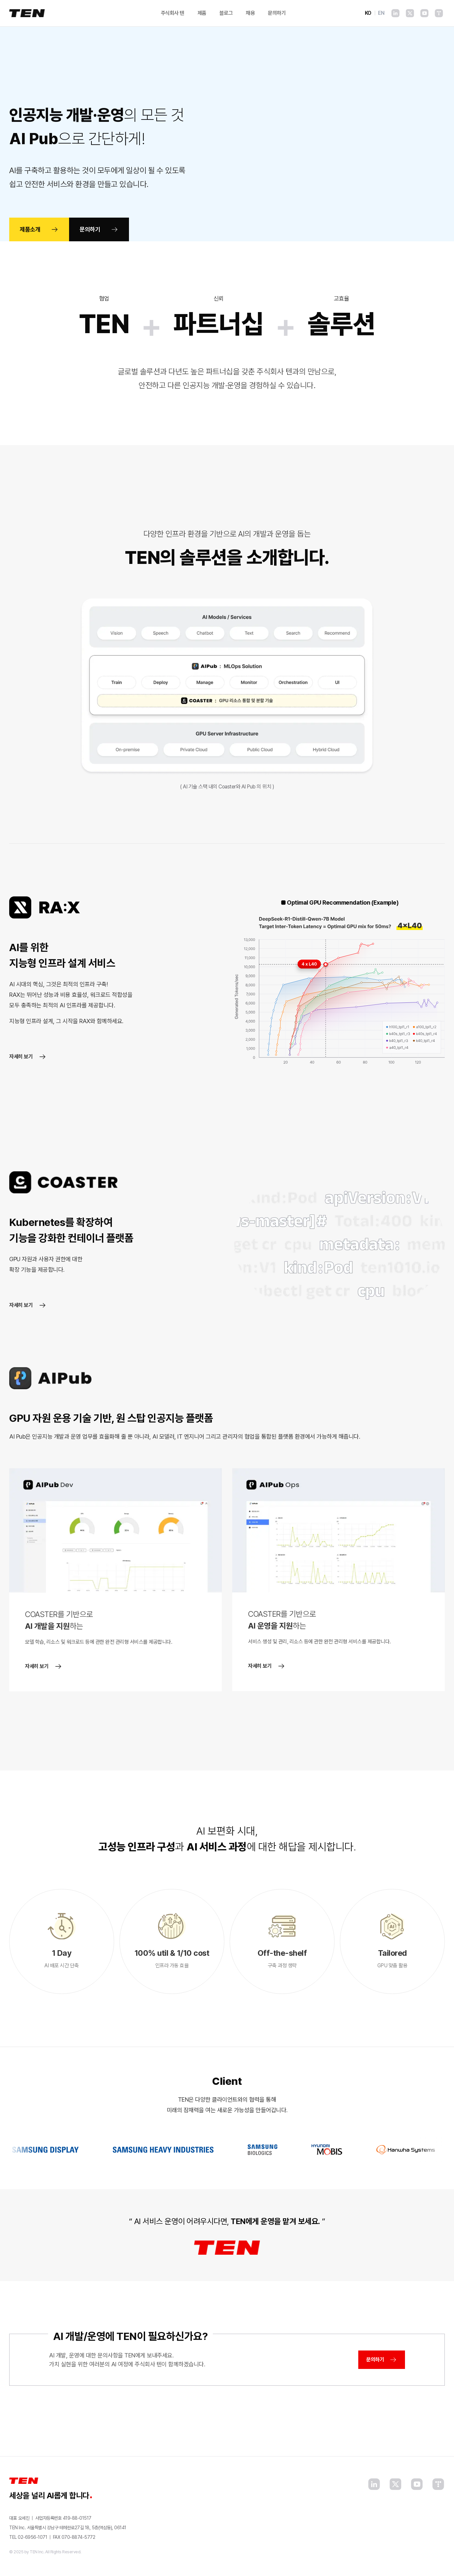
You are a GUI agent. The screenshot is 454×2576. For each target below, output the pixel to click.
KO (368, 13)
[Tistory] (439, 13)
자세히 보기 (27, 1057)
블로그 (226, 13)
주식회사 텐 (172, 13)
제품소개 (39, 229)
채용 (250, 13)
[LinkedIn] (395, 13)
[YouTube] (424, 13)
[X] (410, 13)
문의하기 (277, 13)
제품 (201, 13)
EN (381, 13)
